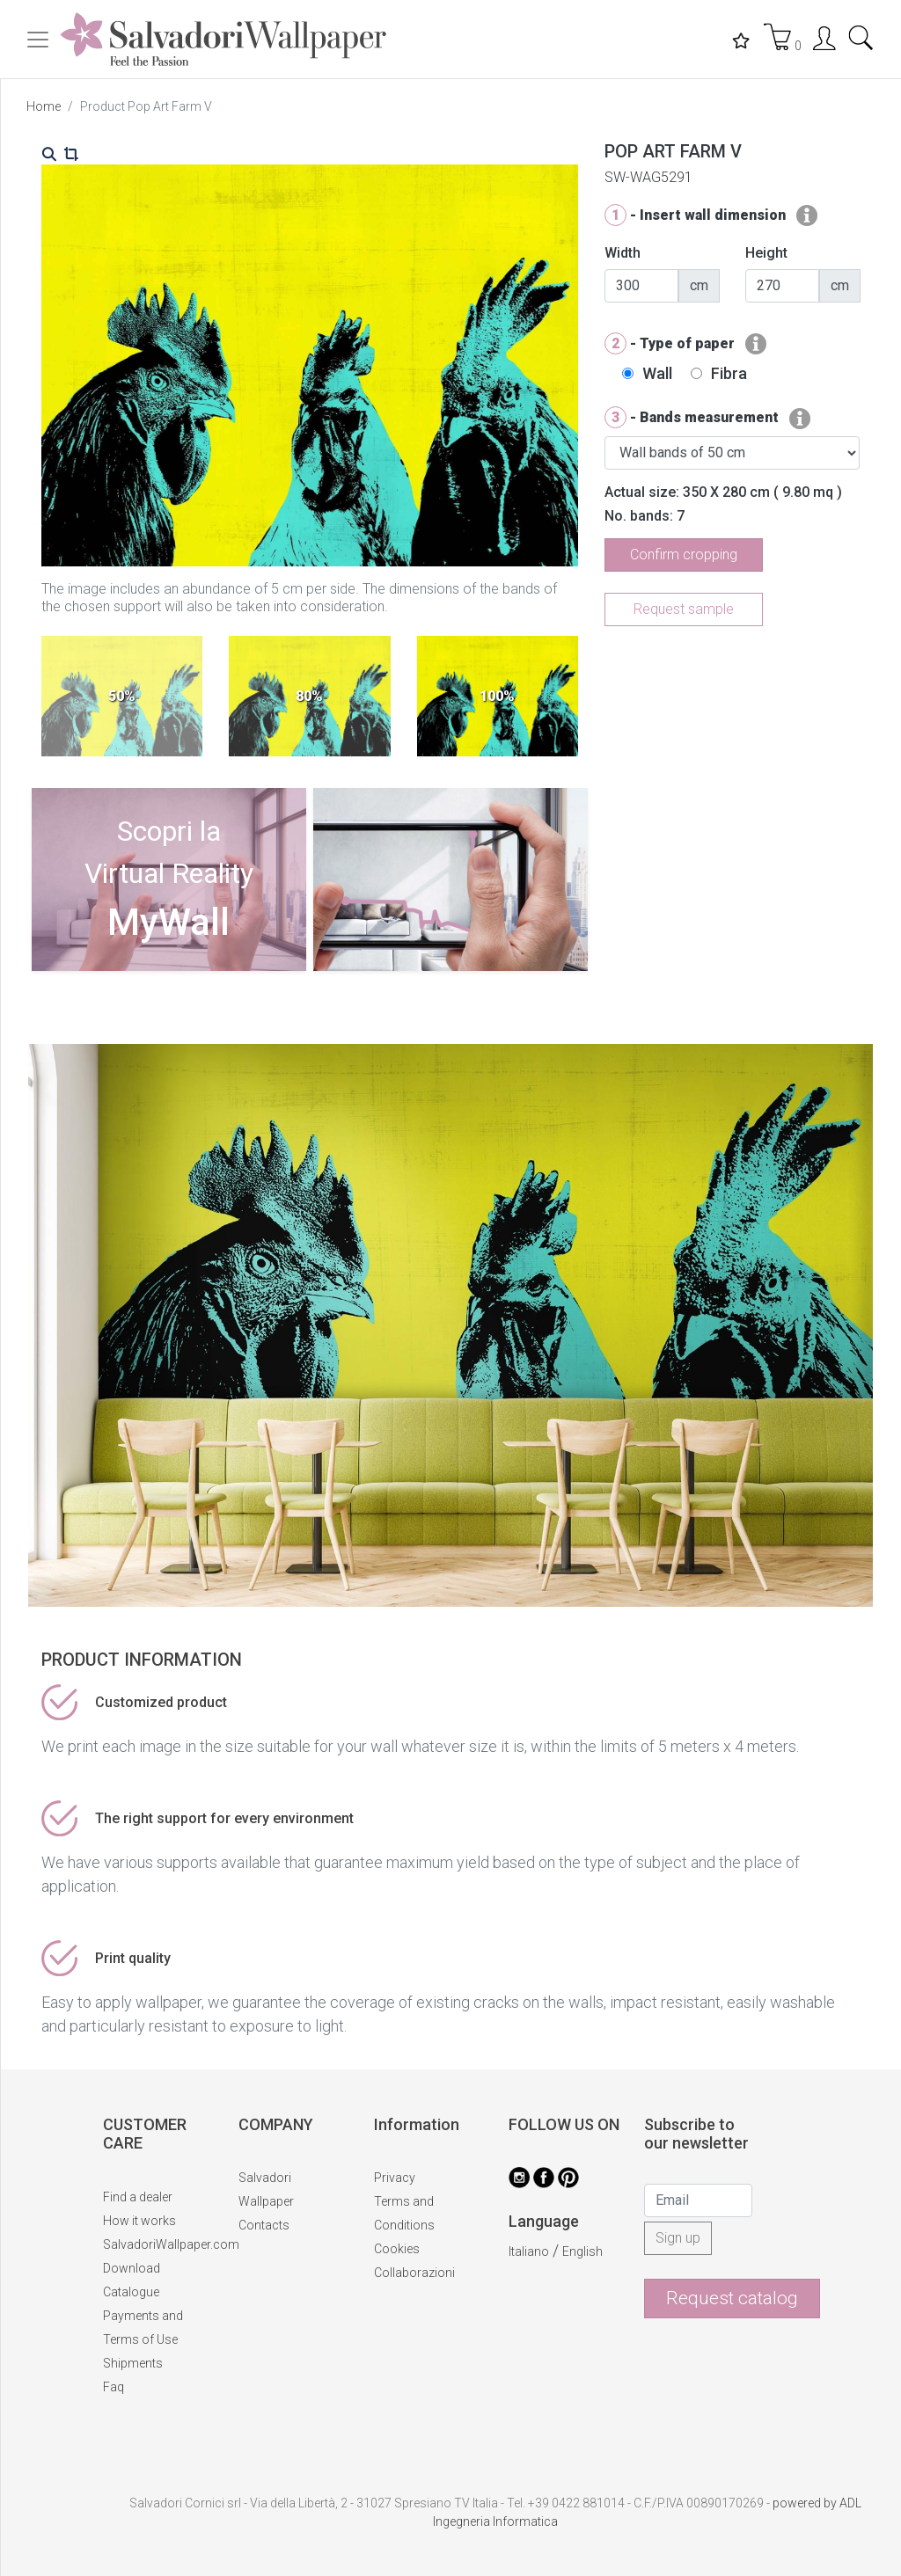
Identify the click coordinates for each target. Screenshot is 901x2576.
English (582, 2251)
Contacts (263, 2225)
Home (43, 106)
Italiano (529, 2251)
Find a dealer (137, 2197)
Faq (113, 2387)
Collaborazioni (414, 2273)
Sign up (678, 2237)
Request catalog (732, 2298)
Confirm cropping (683, 554)
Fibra (729, 373)
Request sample (684, 609)
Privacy (394, 2178)
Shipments (133, 2363)
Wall (657, 373)
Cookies (397, 2249)
